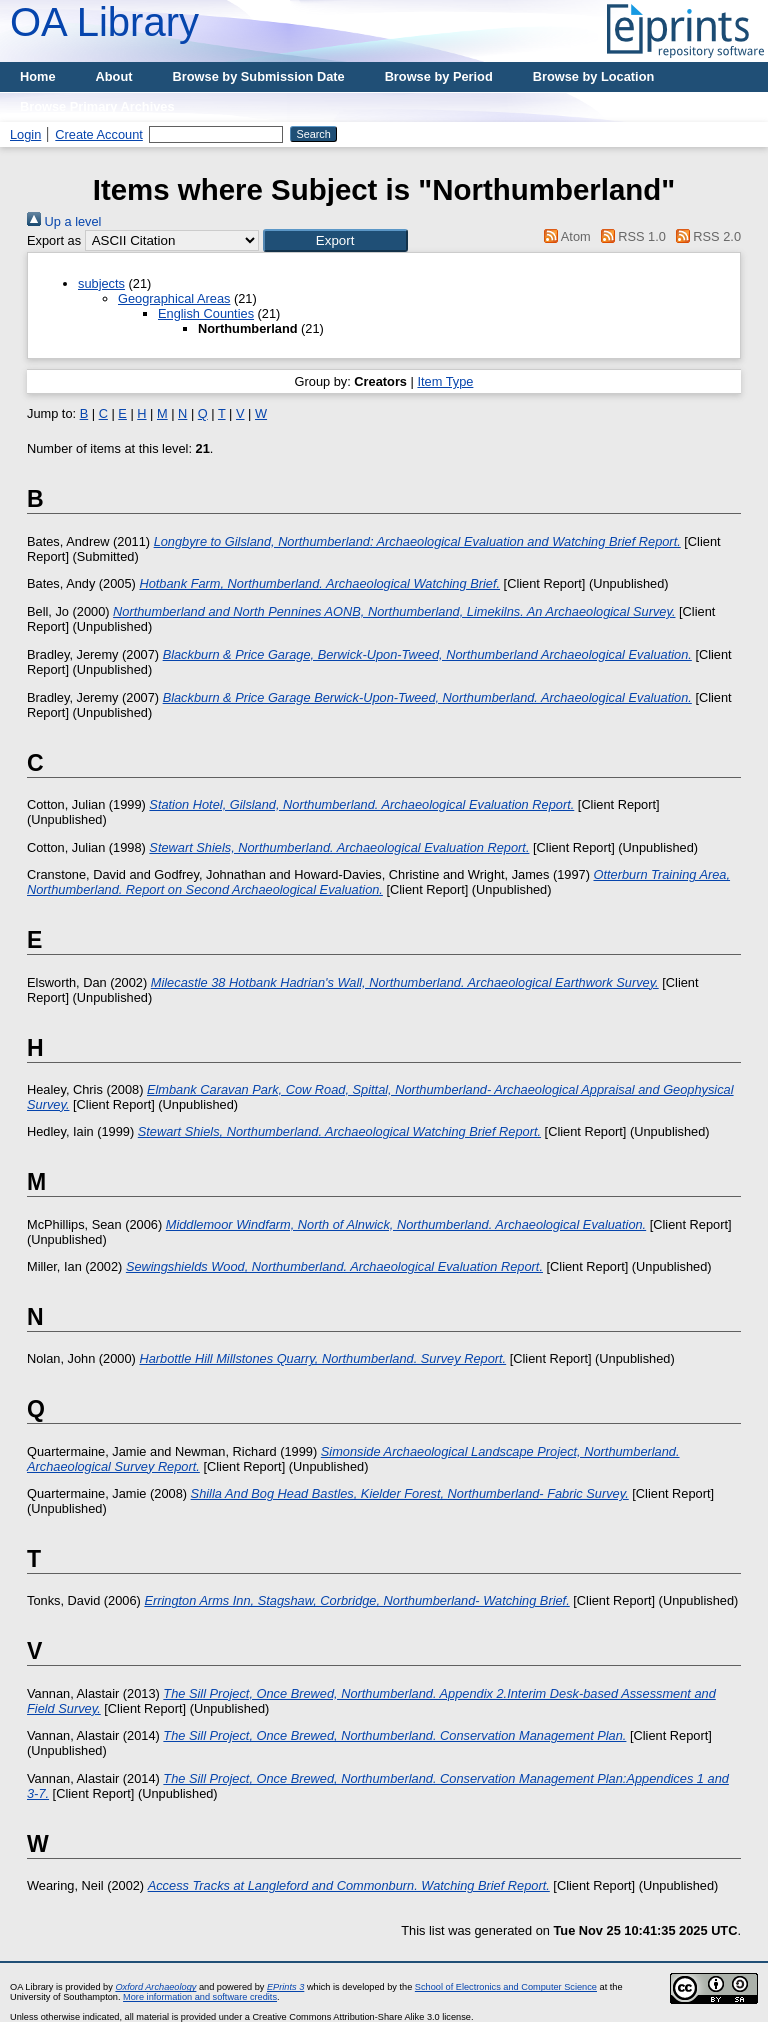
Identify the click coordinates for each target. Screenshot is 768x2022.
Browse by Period (439, 76)
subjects (101, 283)
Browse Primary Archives (97, 106)
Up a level (64, 221)
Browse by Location (594, 76)
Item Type (445, 381)
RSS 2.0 (705, 236)
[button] (335, 240)
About (114, 76)
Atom (564, 236)
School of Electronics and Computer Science (506, 1987)
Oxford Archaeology (155, 1987)
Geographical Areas (174, 298)
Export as (54, 240)
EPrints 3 (285, 1987)
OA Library (104, 22)
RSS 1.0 (630, 236)
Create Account (99, 134)
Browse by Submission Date (259, 76)
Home (38, 76)
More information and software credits (200, 1997)
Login (25, 134)
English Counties (206, 313)
